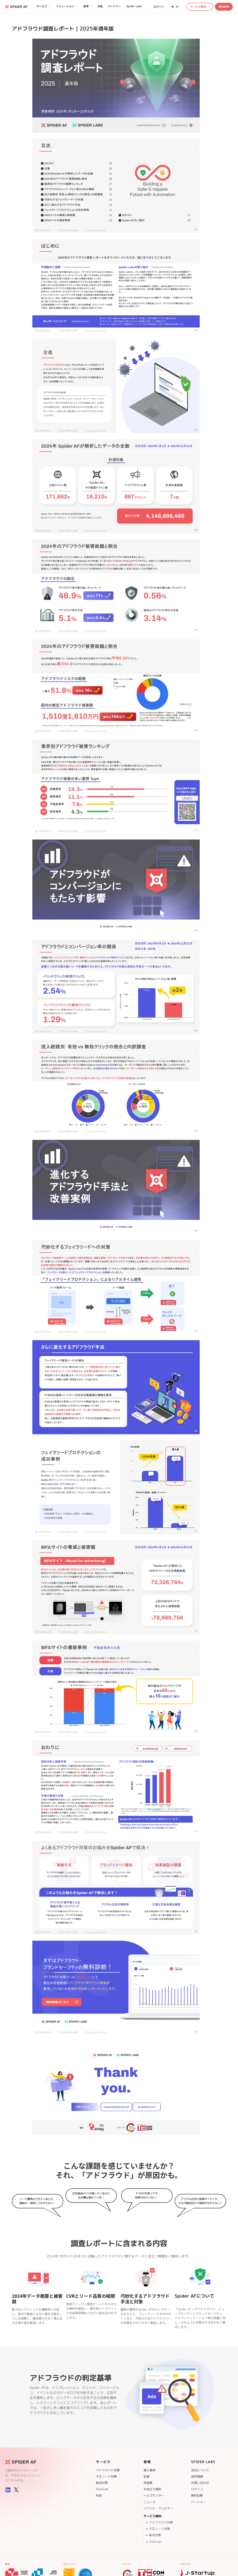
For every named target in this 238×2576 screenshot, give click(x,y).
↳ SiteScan (154, 2542)
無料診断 (224, 6)
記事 (146, 2476)
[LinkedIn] (8, 2490)
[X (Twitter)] (16, 2490)
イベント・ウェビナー (158, 2508)
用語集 (148, 2483)
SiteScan (102, 2489)
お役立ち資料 (152, 2489)
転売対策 (102, 2483)
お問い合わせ (200, 2483)
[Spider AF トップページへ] (16, 7)
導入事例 (149, 2470)
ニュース (149, 2502)
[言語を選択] (176, 6)
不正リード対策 (106, 2476)
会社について (200, 2470)
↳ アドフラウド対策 (159, 2522)
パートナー (198, 2502)
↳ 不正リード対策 (158, 2529)
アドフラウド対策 (108, 2470)
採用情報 (197, 2476)
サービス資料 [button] (199, 6)
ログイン (159, 6)
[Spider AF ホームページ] (23, 2462)
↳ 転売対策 (153, 2535)
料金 (99, 2495)
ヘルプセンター (154, 2495)
